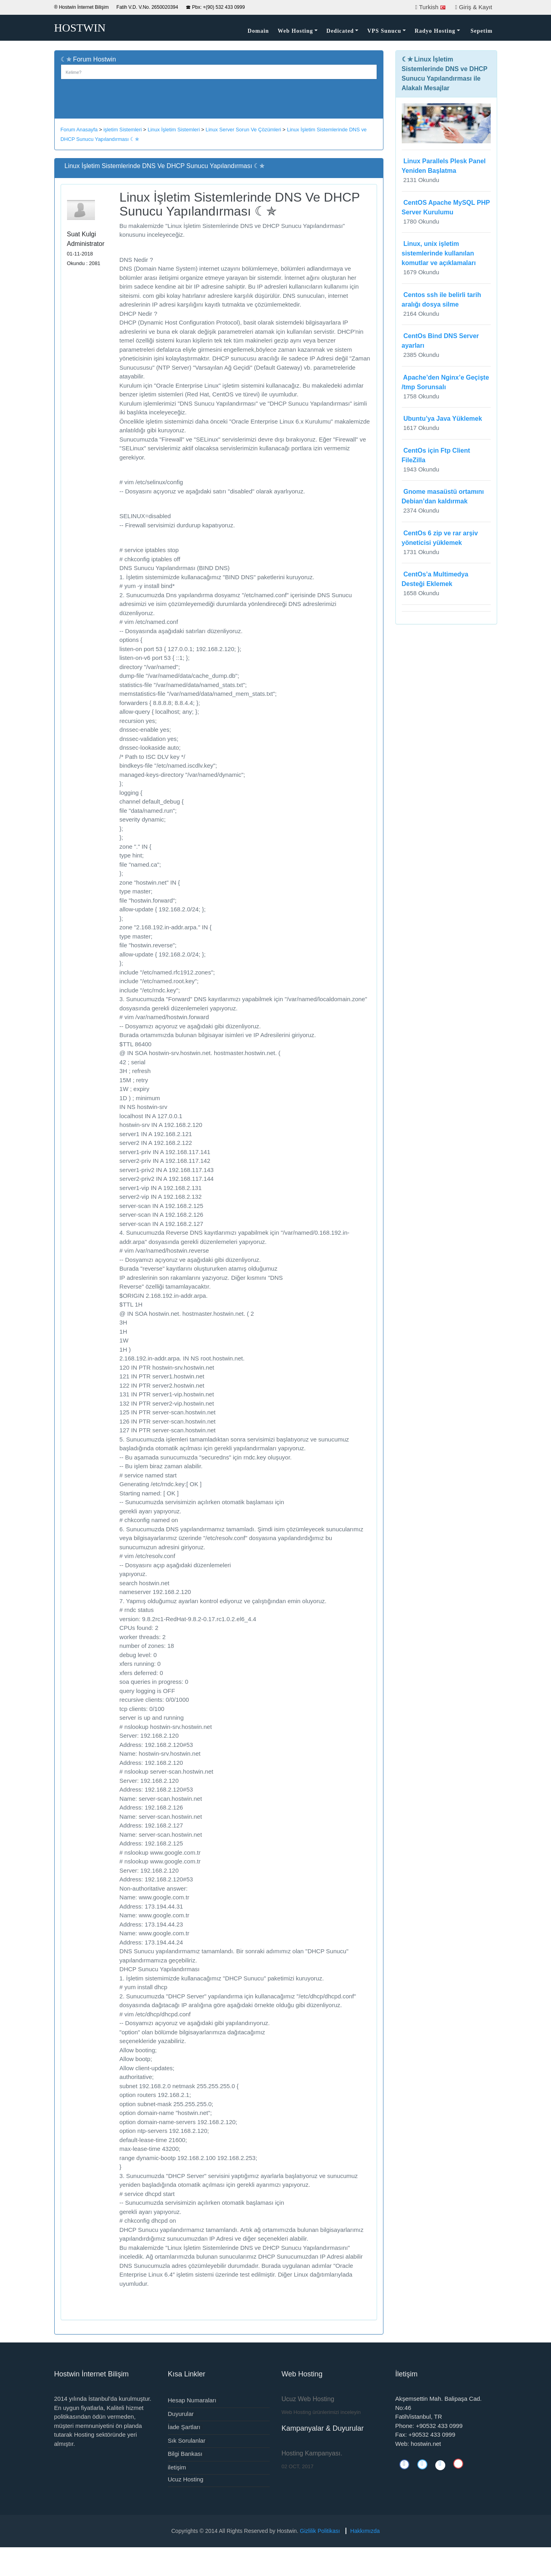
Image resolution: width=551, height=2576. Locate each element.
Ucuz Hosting (185, 2479)
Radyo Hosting (435, 31)
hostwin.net (426, 2443)
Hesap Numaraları (192, 2400)
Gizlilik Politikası (320, 2531)
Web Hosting (295, 31)
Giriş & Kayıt (474, 7)
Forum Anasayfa (79, 130)
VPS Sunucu (384, 31)
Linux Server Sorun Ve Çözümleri (243, 130)
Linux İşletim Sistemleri (174, 130)
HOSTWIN (80, 28)
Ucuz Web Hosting (308, 2399)
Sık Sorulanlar (186, 2440)
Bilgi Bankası (185, 2453)
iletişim (177, 2467)
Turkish (431, 7)
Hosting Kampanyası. (312, 2453)
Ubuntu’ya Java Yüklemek (442, 418)
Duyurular (181, 2413)
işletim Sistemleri (122, 130)
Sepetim (481, 31)
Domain (258, 31)
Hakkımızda (365, 2531)
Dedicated (340, 31)
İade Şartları (184, 2427)
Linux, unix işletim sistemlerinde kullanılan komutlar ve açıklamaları (439, 253)
